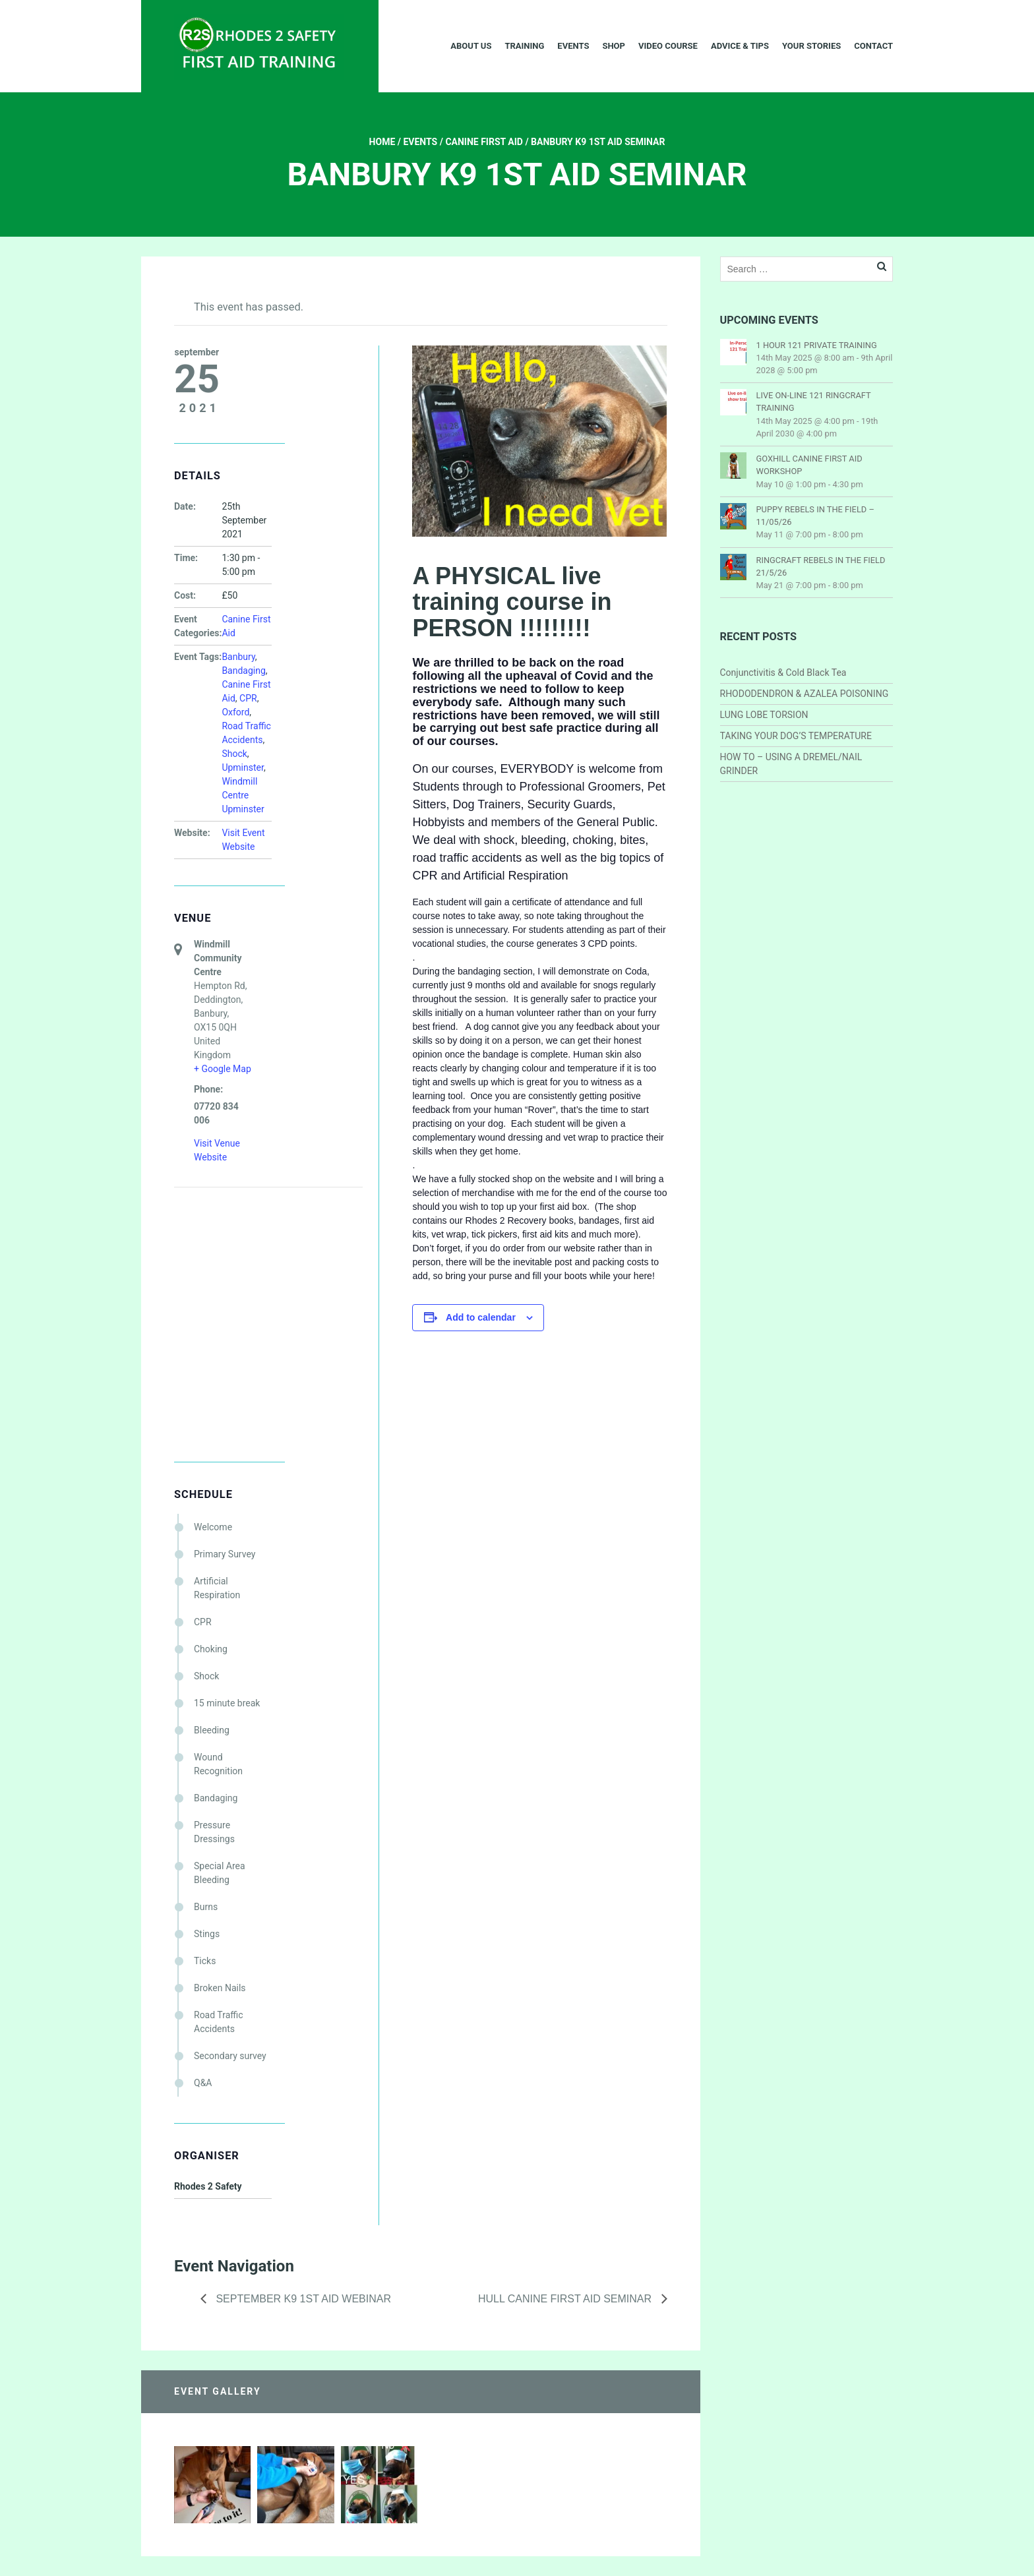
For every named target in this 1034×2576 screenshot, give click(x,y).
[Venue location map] (243, 1257)
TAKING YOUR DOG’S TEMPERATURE (796, 736)
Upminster (243, 767)
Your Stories (811, 46)
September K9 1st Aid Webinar (302, 2298)
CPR (248, 698)
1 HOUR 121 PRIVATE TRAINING (816, 345)
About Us (470, 46)
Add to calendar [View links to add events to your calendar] (481, 1317)
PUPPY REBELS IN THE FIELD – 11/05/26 (815, 515)
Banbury (238, 656)
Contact (873, 46)
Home (382, 141)
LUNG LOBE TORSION (764, 714)
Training (524, 46)
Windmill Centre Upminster (243, 795)
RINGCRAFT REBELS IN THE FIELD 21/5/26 (821, 566)
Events (573, 46)
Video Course (668, 46)
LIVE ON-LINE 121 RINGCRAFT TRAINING (813, 401)
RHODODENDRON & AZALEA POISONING (804, 693)
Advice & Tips (740, 46)
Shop (613, 46)
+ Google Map (222, 1068)
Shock (234, 753)
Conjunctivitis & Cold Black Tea (783, 672)
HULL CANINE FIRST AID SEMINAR (566, 2298)
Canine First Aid (484, 141)
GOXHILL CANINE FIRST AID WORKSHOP (809, 465)
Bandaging (243, 670)
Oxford (235, 712)
